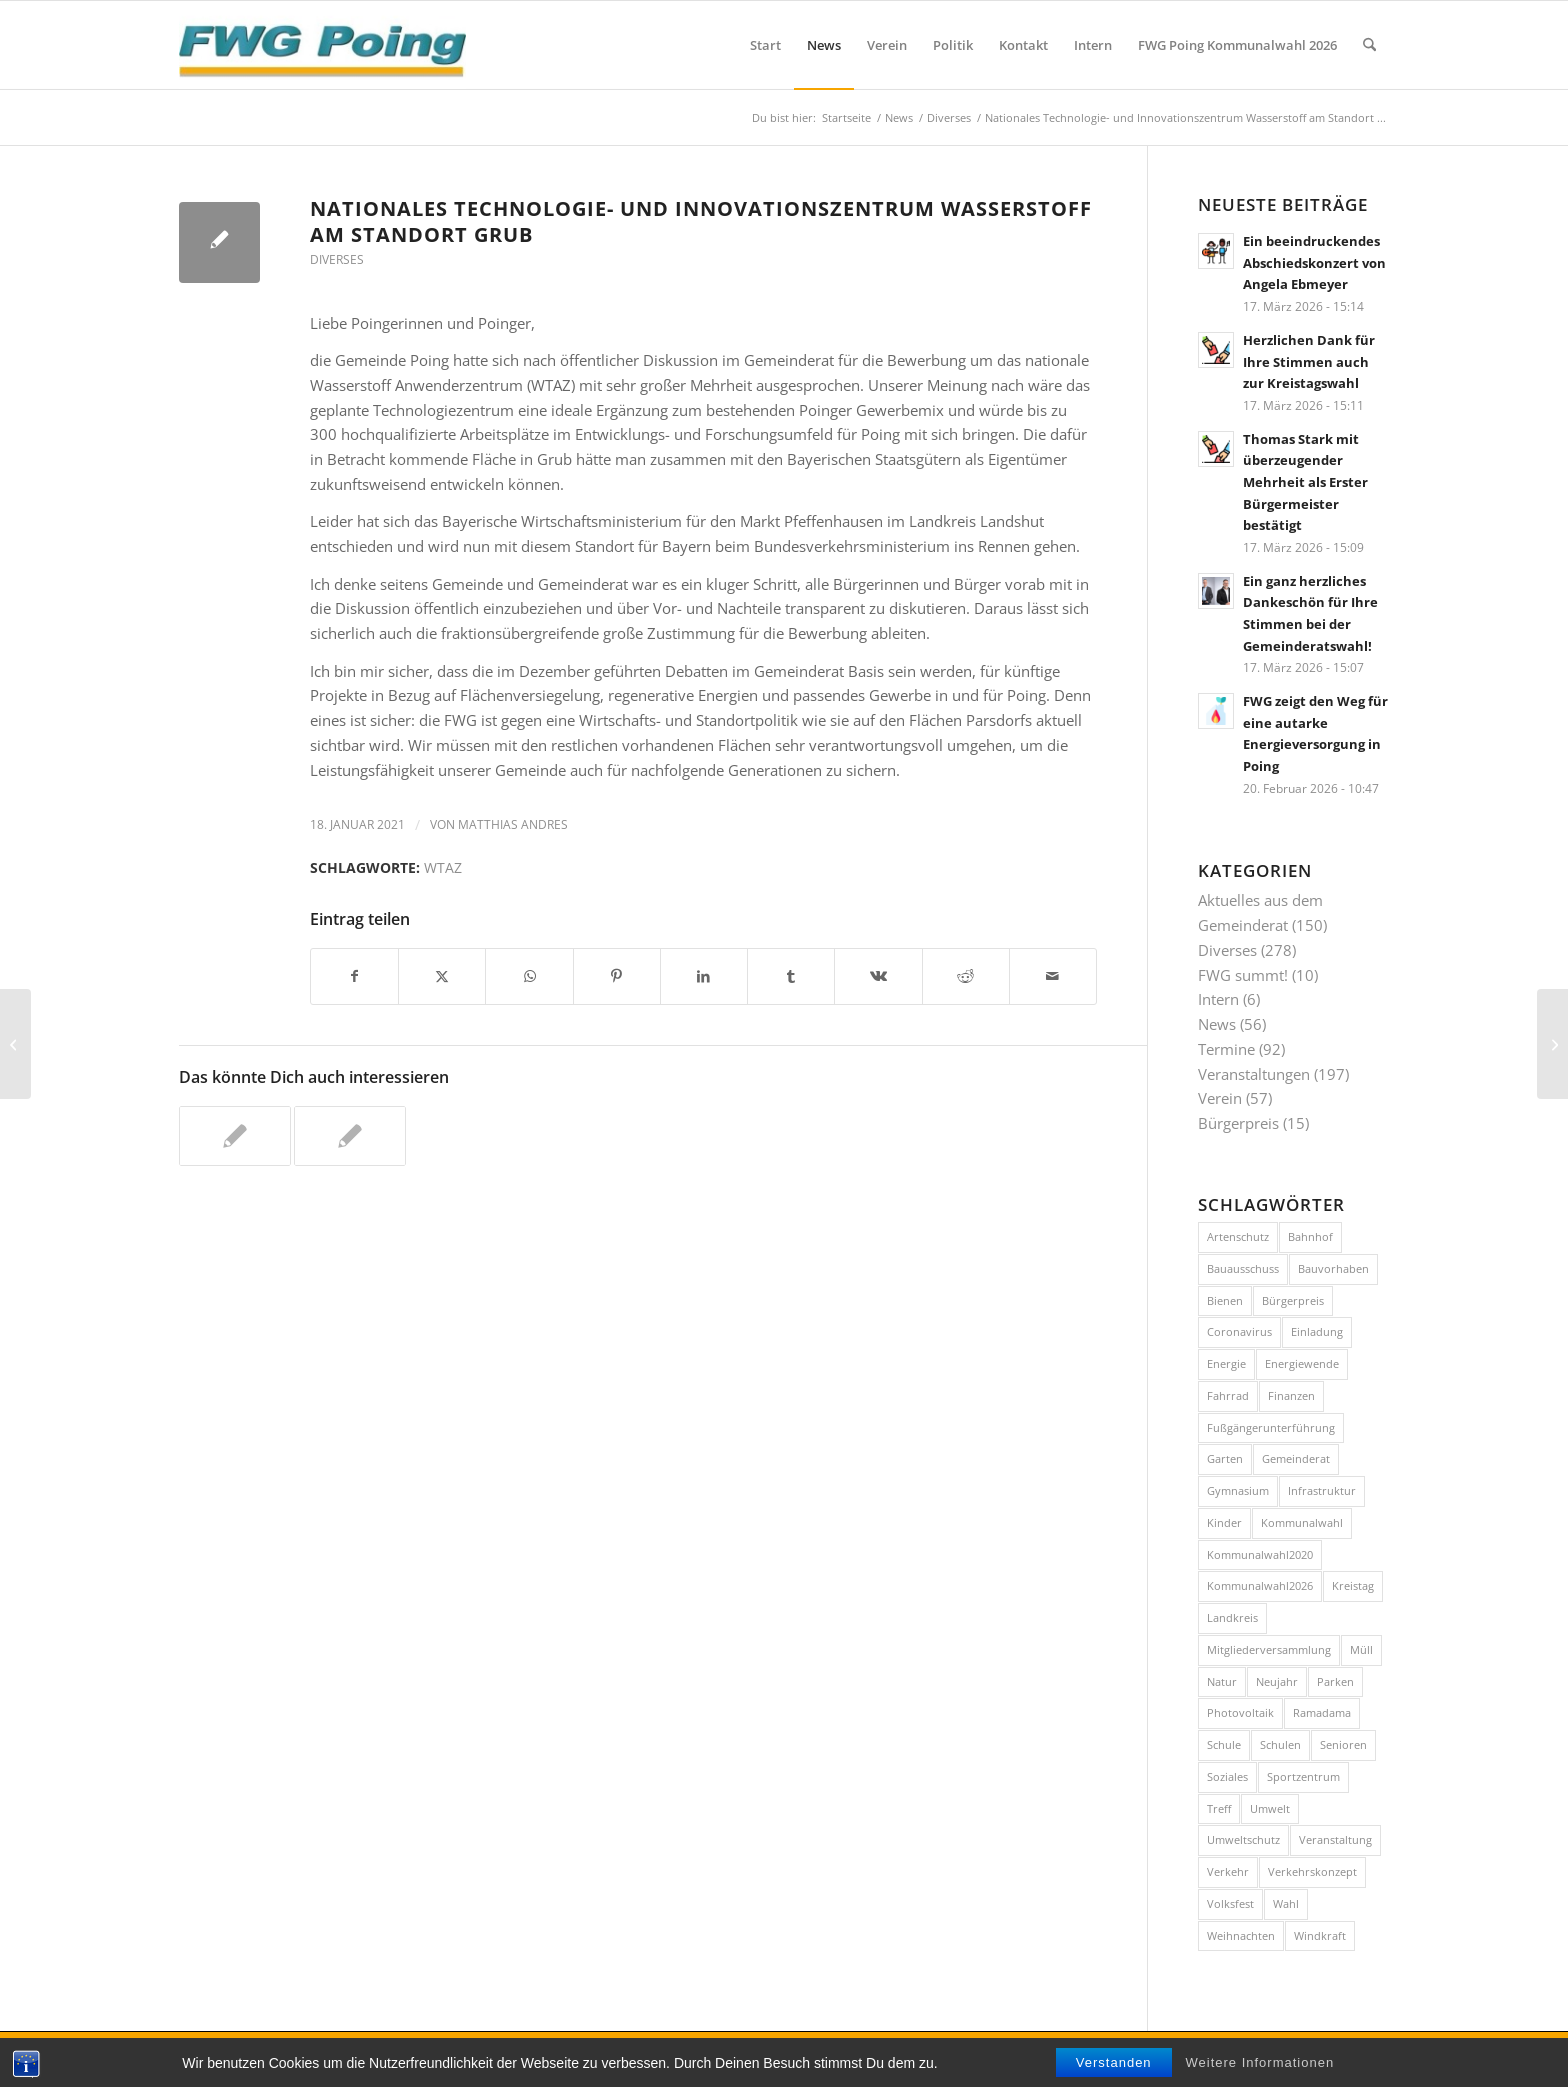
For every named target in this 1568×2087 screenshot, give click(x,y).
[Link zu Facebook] (1344, 2057)
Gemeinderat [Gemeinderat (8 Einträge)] (1296, 1458)
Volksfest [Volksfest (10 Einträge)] (1230, 1903)
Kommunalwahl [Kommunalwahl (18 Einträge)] (1302, 1522)
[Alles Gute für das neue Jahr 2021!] (15, 1044)
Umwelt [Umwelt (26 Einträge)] (1270, 1808)
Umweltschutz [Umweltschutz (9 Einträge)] (1243, 1839)
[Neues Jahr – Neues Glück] (1552, 1044)
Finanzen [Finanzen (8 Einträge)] (1291, 1395)
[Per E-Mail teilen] (1053, 976)
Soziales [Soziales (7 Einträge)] (1227, 1776)
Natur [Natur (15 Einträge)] (1222, 1681)
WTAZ (443, 868)
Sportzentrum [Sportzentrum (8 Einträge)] (1303, 1776)
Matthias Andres (513, 824)
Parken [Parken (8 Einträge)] (1335, 1681)
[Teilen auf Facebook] (354, 976)
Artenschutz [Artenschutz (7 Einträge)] (1238, 1236)
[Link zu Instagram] (1374, 2057)
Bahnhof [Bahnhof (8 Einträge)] (1310, 1236)
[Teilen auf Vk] (878, 976)
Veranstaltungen (1254, 1074)
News (1217, 1024)
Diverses (337, 259)
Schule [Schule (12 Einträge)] (1224, 1744)
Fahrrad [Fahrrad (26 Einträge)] (1228, 1395)
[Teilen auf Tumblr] (791, 976)
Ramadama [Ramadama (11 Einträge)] (1322, 1712)
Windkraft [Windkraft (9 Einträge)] (1320, 1935)
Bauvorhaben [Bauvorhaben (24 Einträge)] (1333, 1268)
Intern (1218, 999)
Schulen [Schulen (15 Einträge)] (1280, 1744)
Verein (1220, 1098)
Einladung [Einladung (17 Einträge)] (1317, 1331)
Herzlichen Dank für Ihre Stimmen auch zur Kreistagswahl (1309, 361)
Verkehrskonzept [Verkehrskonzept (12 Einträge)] (1312, 1871)
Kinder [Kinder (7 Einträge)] (1224, 1522)
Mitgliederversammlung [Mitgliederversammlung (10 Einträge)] (1269, 1649)
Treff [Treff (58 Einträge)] (1219, 1808)
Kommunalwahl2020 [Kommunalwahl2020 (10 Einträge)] (1260, 1554)
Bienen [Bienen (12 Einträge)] (1225, 1300)
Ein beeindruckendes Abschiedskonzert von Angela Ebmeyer (1314, 262)
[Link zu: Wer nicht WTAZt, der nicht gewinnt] (235, 1136)
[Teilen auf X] (442, 976)
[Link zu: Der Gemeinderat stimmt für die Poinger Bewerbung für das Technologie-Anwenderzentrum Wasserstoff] (350, 1136)
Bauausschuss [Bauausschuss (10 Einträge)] (1243, 1268)
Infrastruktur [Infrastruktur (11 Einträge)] (1322, 1490)
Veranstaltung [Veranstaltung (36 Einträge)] (1335, 1839)
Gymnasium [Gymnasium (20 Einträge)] (1238, 1490)
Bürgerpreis (1238, 1123)
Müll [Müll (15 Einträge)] (1361, 1649)
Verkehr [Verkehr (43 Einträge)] (1228, 1871)
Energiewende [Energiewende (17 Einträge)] (1302, 1363)
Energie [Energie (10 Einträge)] (1226, 1363)
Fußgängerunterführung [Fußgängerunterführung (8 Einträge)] (1271, 1427)
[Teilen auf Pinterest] (617, 976)
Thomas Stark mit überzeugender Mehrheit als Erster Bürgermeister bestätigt (1305, 482)
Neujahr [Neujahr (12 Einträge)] (1277, 1681)
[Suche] (1369, 45)
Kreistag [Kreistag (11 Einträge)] (1353, 1585)
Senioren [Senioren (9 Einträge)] (1343, 1744)
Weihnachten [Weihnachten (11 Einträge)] (1241, 1935)
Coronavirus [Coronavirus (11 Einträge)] (1239, 1331)
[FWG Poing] (322, 45)
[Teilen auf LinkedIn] (704, 976)
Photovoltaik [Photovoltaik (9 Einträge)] (1240, 1712)
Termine (1226, 1049)
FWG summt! (1243, 975)
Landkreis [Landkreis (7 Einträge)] (1232, 1617)
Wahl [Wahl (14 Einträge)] (1286, 1903)
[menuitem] (765, 45)
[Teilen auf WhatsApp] (529, 976)
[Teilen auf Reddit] (966, 976)
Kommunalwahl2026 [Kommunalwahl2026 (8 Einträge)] (1260, 1585)
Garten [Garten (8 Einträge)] (1225, 1458)
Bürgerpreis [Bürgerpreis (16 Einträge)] (1293, 1300)
